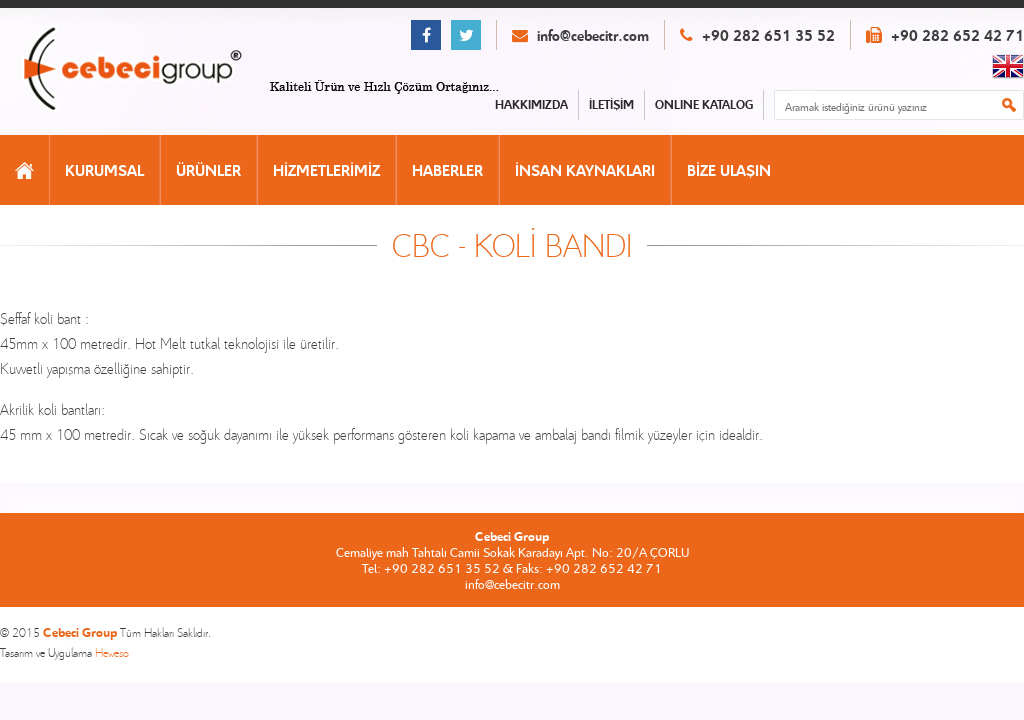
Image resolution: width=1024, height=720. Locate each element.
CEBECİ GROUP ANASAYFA (153, 70)
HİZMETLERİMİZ (326, 170)
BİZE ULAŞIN (729, 170)
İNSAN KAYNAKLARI (585, 170)
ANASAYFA (24, 170)
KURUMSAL (104, 170)
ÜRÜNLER (208, 170)
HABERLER (447, 170)
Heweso (112, 652)
